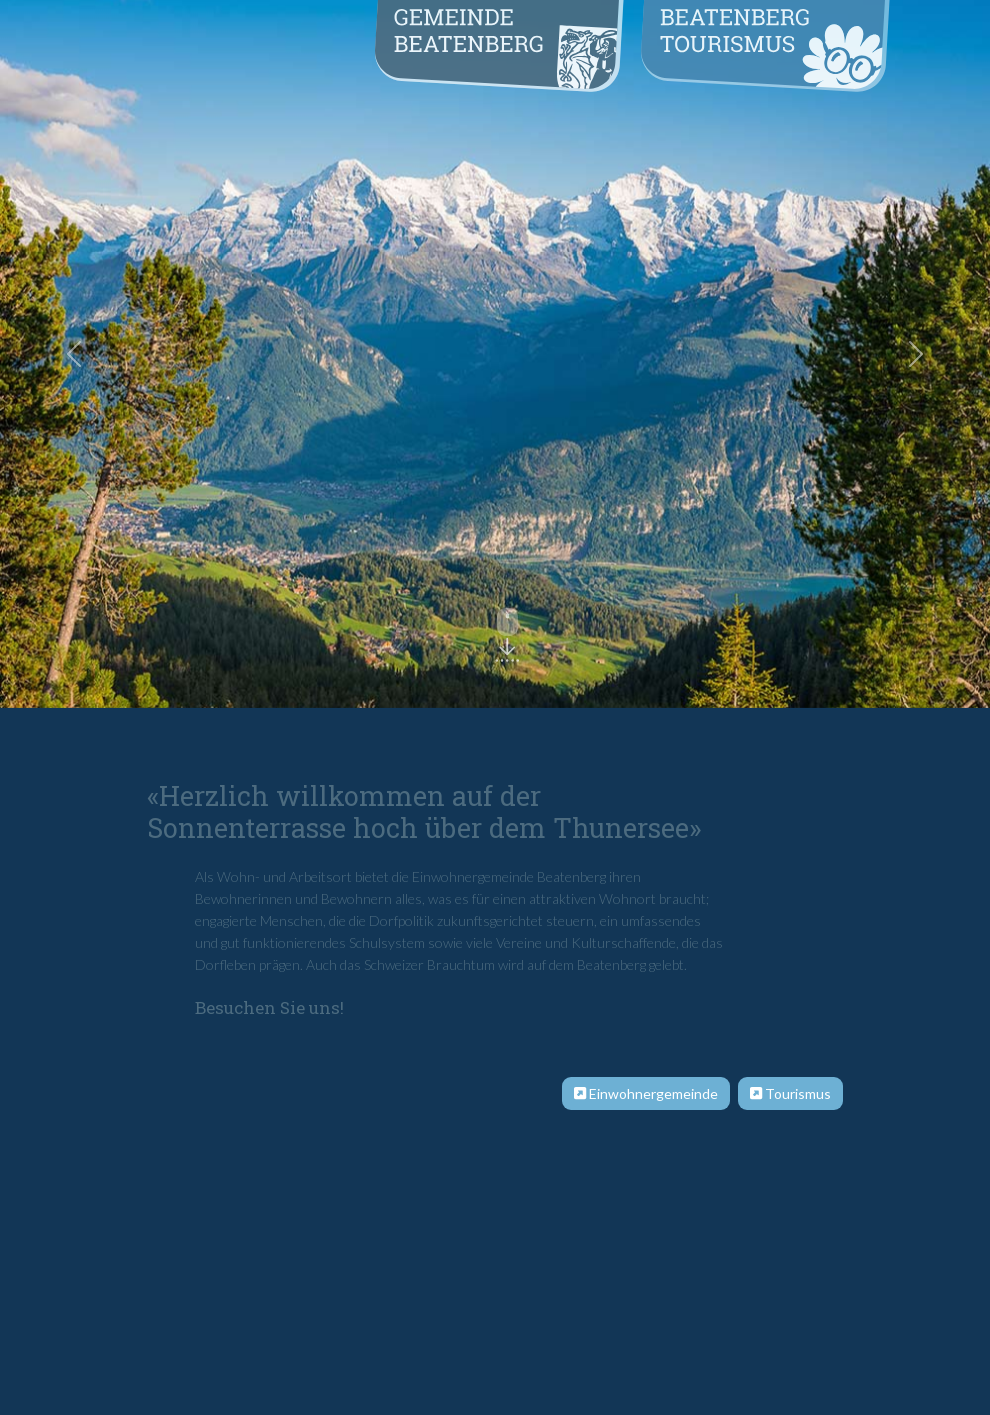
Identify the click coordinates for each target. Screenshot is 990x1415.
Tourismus (790, 1093)
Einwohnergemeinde (646, 1093)
